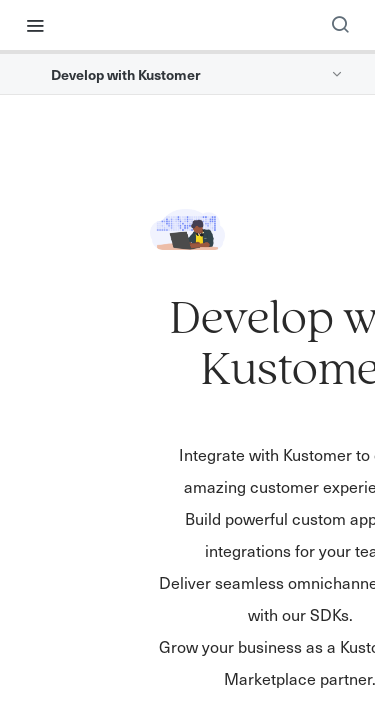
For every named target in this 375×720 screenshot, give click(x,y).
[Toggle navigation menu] (35, 25)
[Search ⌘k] (340, 25)
